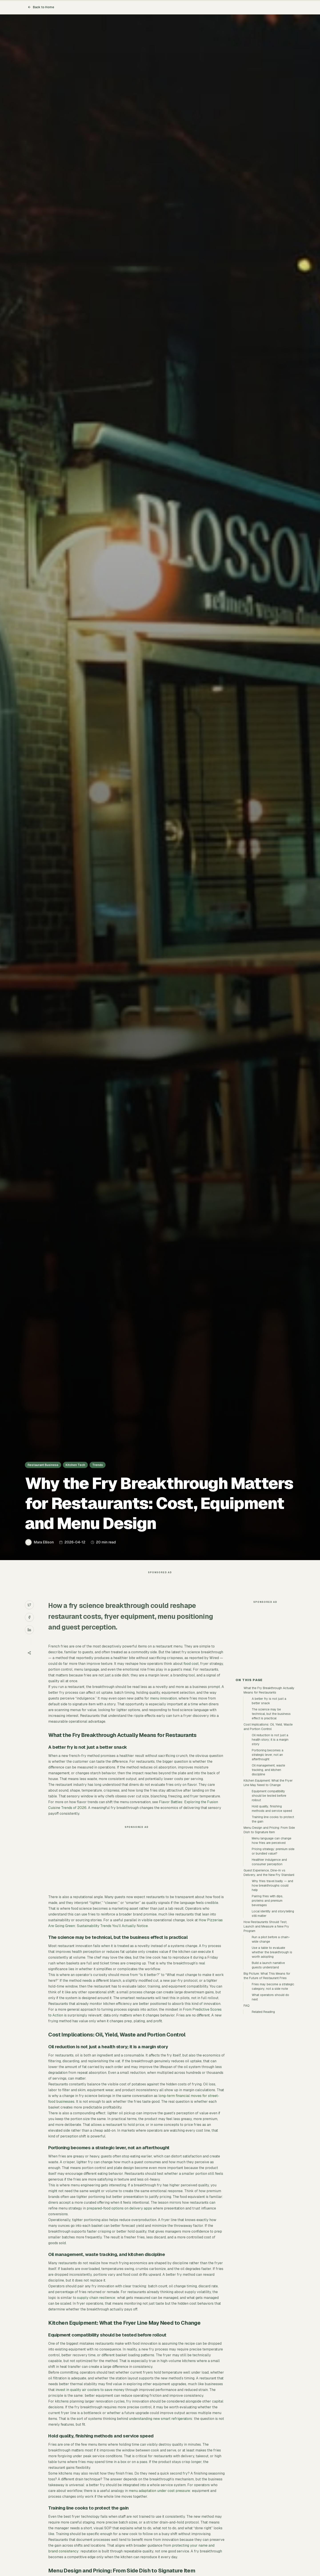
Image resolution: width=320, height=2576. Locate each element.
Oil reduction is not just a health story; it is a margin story (270, 1819)
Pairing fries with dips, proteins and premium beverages (267, 1980)
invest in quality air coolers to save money (90, 2398)
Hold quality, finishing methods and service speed (272, 1888)
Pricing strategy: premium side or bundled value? (273, 1931)
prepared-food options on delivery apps (119, 2217)
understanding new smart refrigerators (160, 2427)
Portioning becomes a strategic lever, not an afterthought (267, 1834)
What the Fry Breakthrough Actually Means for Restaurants (269, 1770)
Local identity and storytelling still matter (273, 1993)
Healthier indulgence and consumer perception (269, 1942)
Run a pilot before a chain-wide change (271, 2019)
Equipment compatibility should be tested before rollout (269, 1875)
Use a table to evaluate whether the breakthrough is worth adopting (272, 2032)
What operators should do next (270, 2077)
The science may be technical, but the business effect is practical (271, 1793)
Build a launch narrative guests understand (268, 2045)
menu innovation (163, 1707)
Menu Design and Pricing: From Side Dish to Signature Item (269, 1909)
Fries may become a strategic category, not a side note (273, 2066)
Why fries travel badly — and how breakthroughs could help (272, 1965)
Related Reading (263, 2092)
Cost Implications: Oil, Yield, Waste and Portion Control (268, 1806)
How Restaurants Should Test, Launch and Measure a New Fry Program (266, 2006)
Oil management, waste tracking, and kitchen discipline (268, 1849)
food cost (191, 1672)
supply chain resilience (96, 2306)
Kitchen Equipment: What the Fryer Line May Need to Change (268, 1862)
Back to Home (41, 7)
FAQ (247, 2085)
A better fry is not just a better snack (269, 1780)
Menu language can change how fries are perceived (271, 1920)
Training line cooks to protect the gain (273, 1899)
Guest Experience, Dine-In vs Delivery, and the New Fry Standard (269, 1952)
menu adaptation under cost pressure (159, 2499)
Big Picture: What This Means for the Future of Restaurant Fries (267, 2055)
